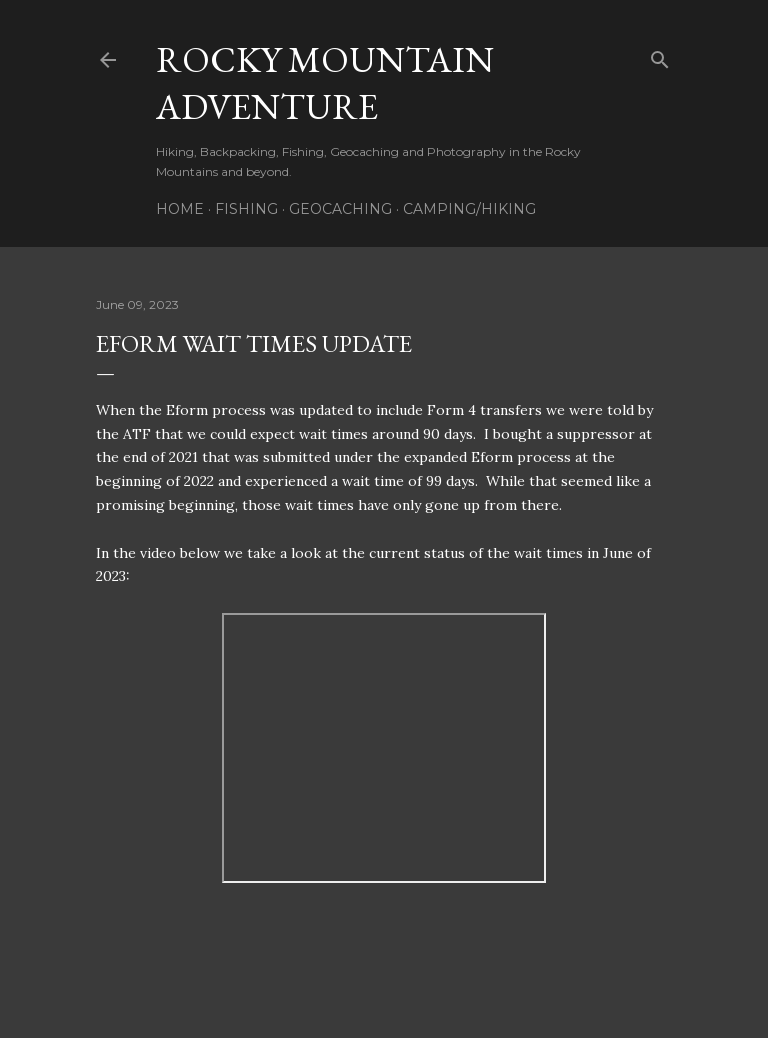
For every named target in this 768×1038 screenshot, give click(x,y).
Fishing (246, 209)
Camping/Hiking (469, 209)
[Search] (660, 55)
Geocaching (340, 209)
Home (180, 209)
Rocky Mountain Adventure (325, 83)
